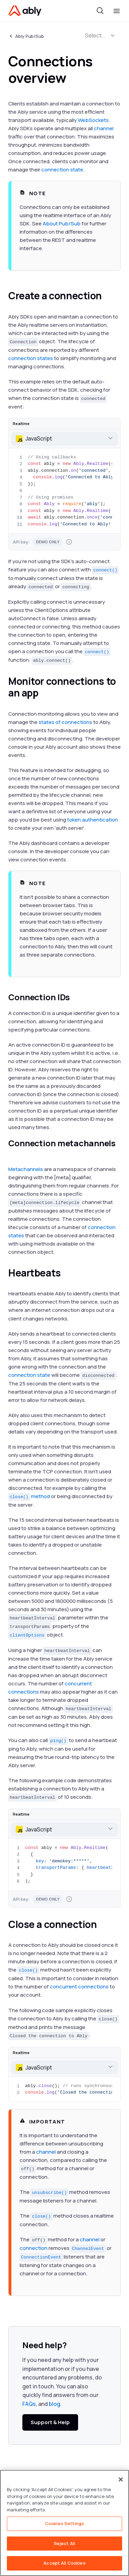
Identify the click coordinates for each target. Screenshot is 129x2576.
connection (33, 2248)
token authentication (92, 819)
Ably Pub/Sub (29, 36)
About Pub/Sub (61, 223)
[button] (112, 35)
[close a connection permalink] (103, 1924)
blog (54, 2404)
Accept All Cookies (64, 2563)
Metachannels (25, 1169)
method (29, 1496)
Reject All (64, 2543)
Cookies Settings (64, 2523)
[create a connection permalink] (108, 296)
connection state (62, 169)
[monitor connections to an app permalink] (44, 693)
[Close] (120, 2479)
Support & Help (50, 2422)
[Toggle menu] (116, 11)
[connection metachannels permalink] (12, 1153)
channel (104, 128)
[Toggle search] (100, 10)
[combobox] (64, 438)
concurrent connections (79, 1986)
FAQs (29, 2404)
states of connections (65, 722)
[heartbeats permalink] (67, 1273)
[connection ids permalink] (76, 997)
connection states (30, 358)
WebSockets (93, 120)
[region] (64, 2523)
